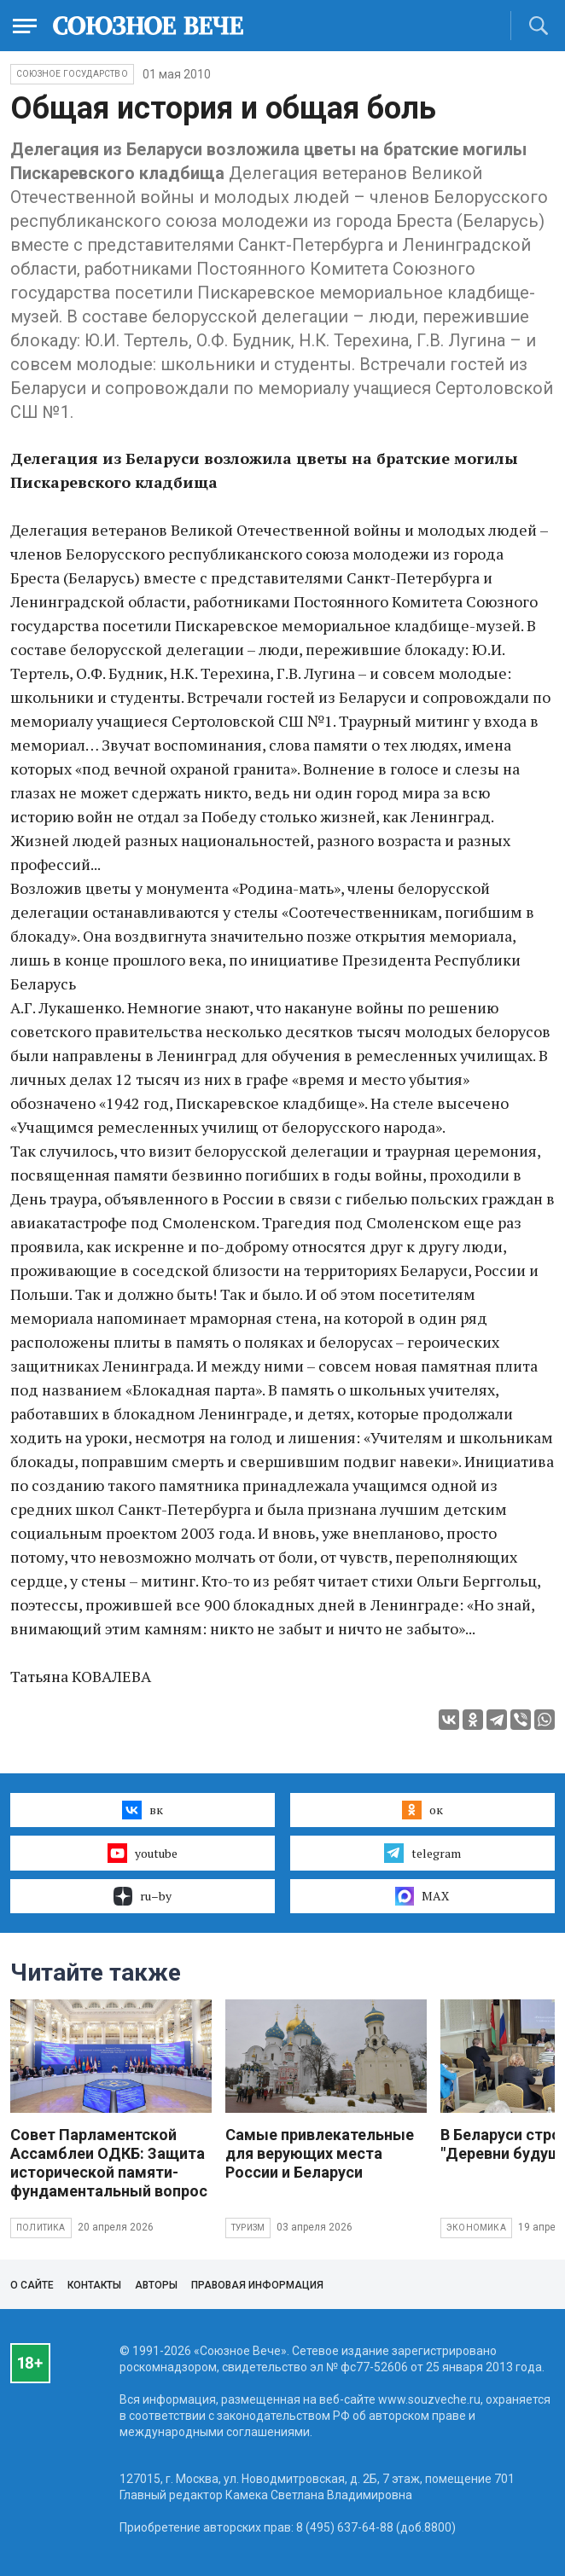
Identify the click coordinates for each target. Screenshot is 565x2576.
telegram (422, 1852)
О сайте (32, 2285)
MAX (422, 1896)
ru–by (143, 1896)
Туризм (248, 2227)
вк (142, 1810)
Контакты (94, 2285)
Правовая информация (257, 2285)
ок (422, 1810)
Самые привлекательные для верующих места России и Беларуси (319, 2153)
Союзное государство (72, 73)
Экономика (476, 2227)
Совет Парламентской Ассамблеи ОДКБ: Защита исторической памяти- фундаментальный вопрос (108, 2163)
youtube (142, 1852)
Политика (41, 2227)
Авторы (156, 2285)
